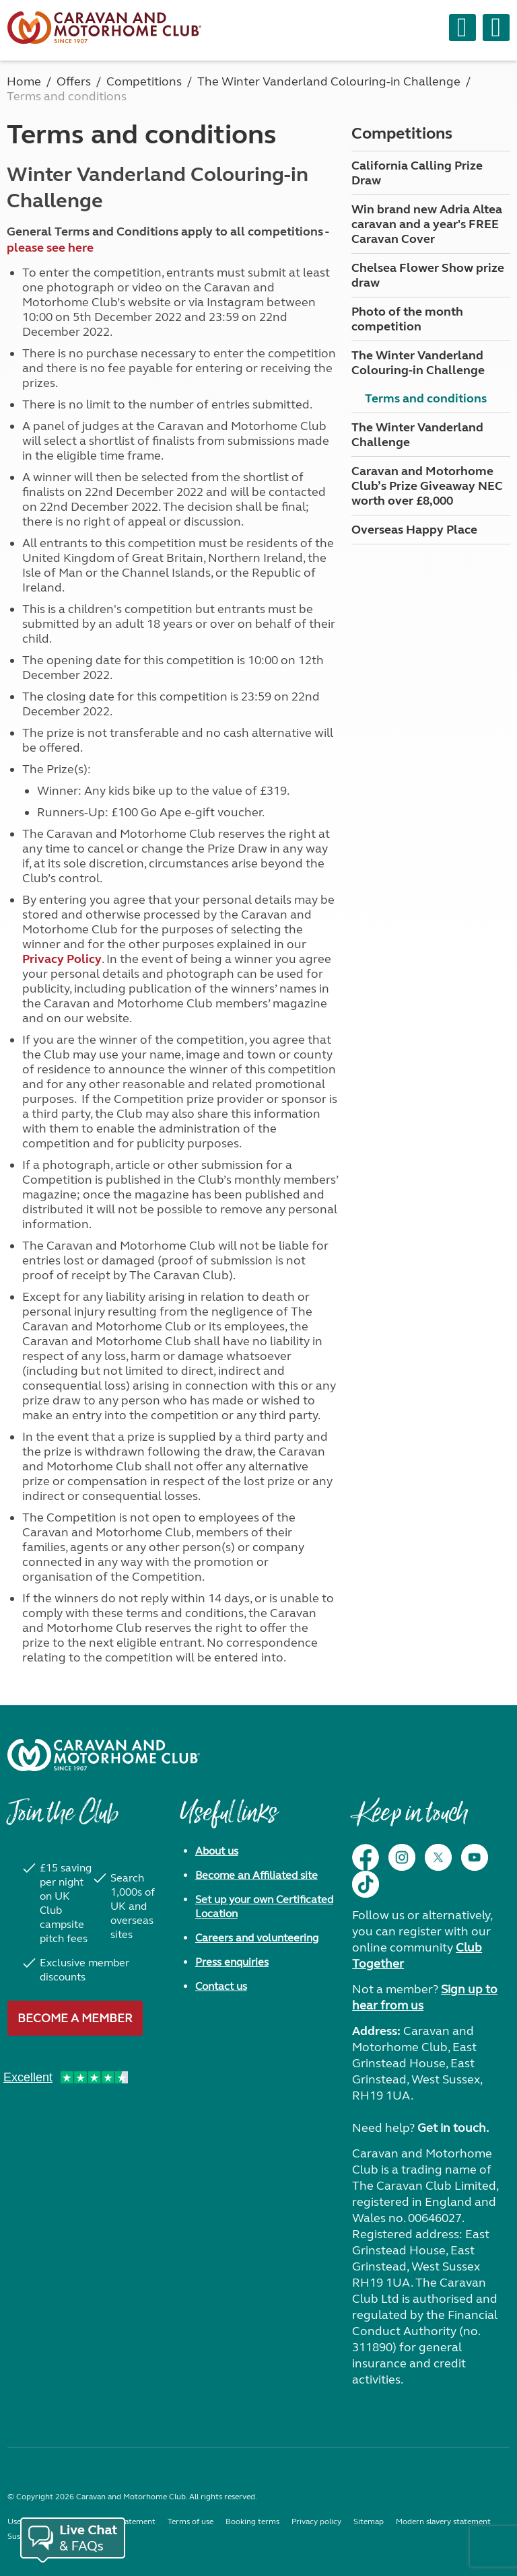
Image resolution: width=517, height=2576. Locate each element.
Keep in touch (409, 1819)
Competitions (401, 133)
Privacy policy (316, 2521)
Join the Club (62, 1819)
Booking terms (252, 2521)
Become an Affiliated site (256, 1875)
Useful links (228, 1819)
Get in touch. (453, 2127)
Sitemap (368, 2521)
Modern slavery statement (443, 2521)
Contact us (221, 1986)
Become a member (75, 2018)
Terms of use (190, 2521)
